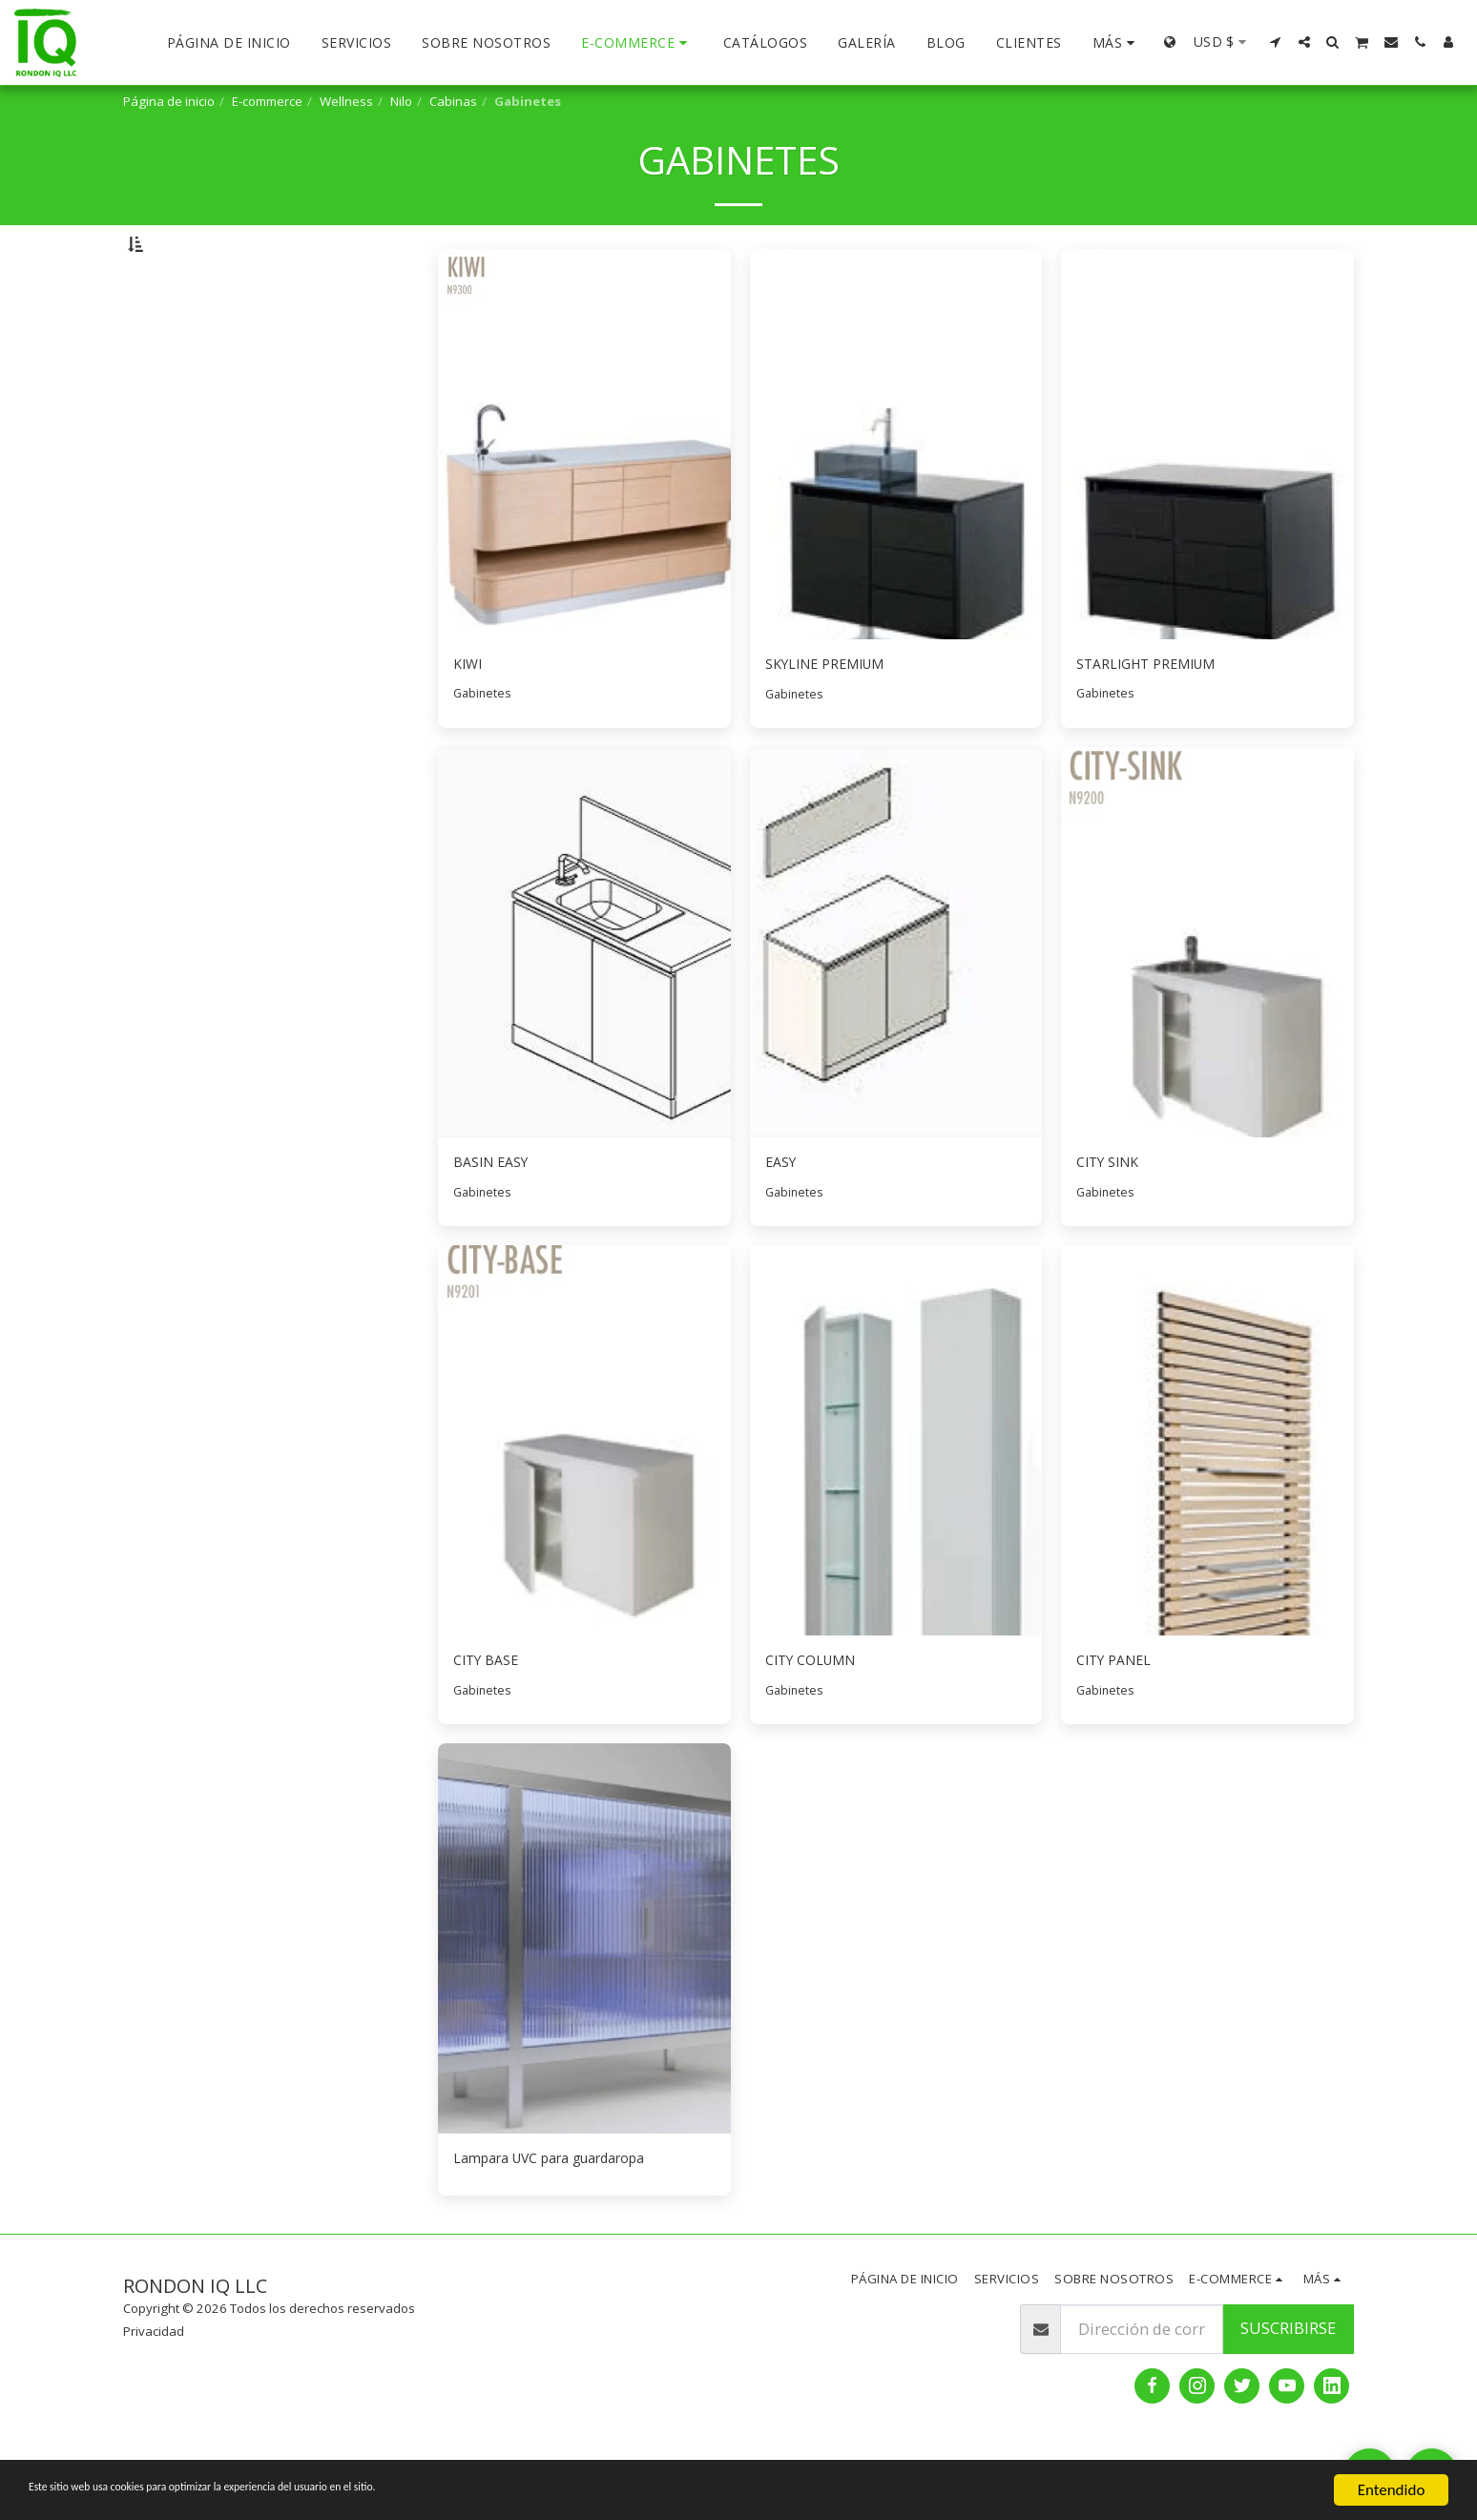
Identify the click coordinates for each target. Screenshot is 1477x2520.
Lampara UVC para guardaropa (568, 2221)
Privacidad (153, 2396)
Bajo (179, 340)
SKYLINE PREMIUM (834, 714)
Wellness (346, 101)
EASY (783, 1217)
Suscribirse (1288, 2393)
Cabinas (453, 101)
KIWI (470, 714)
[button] (1275, 42)
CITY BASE (490, 1719)
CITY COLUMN (818, 1719)
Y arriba (189, 392)
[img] (584, 494)
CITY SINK (1112, 1217)
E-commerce (267, 101)
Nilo (401, 101)
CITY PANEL (1119, 1719)
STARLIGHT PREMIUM (1157, 714)
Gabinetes (483, 746)
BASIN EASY (495, 1217)
